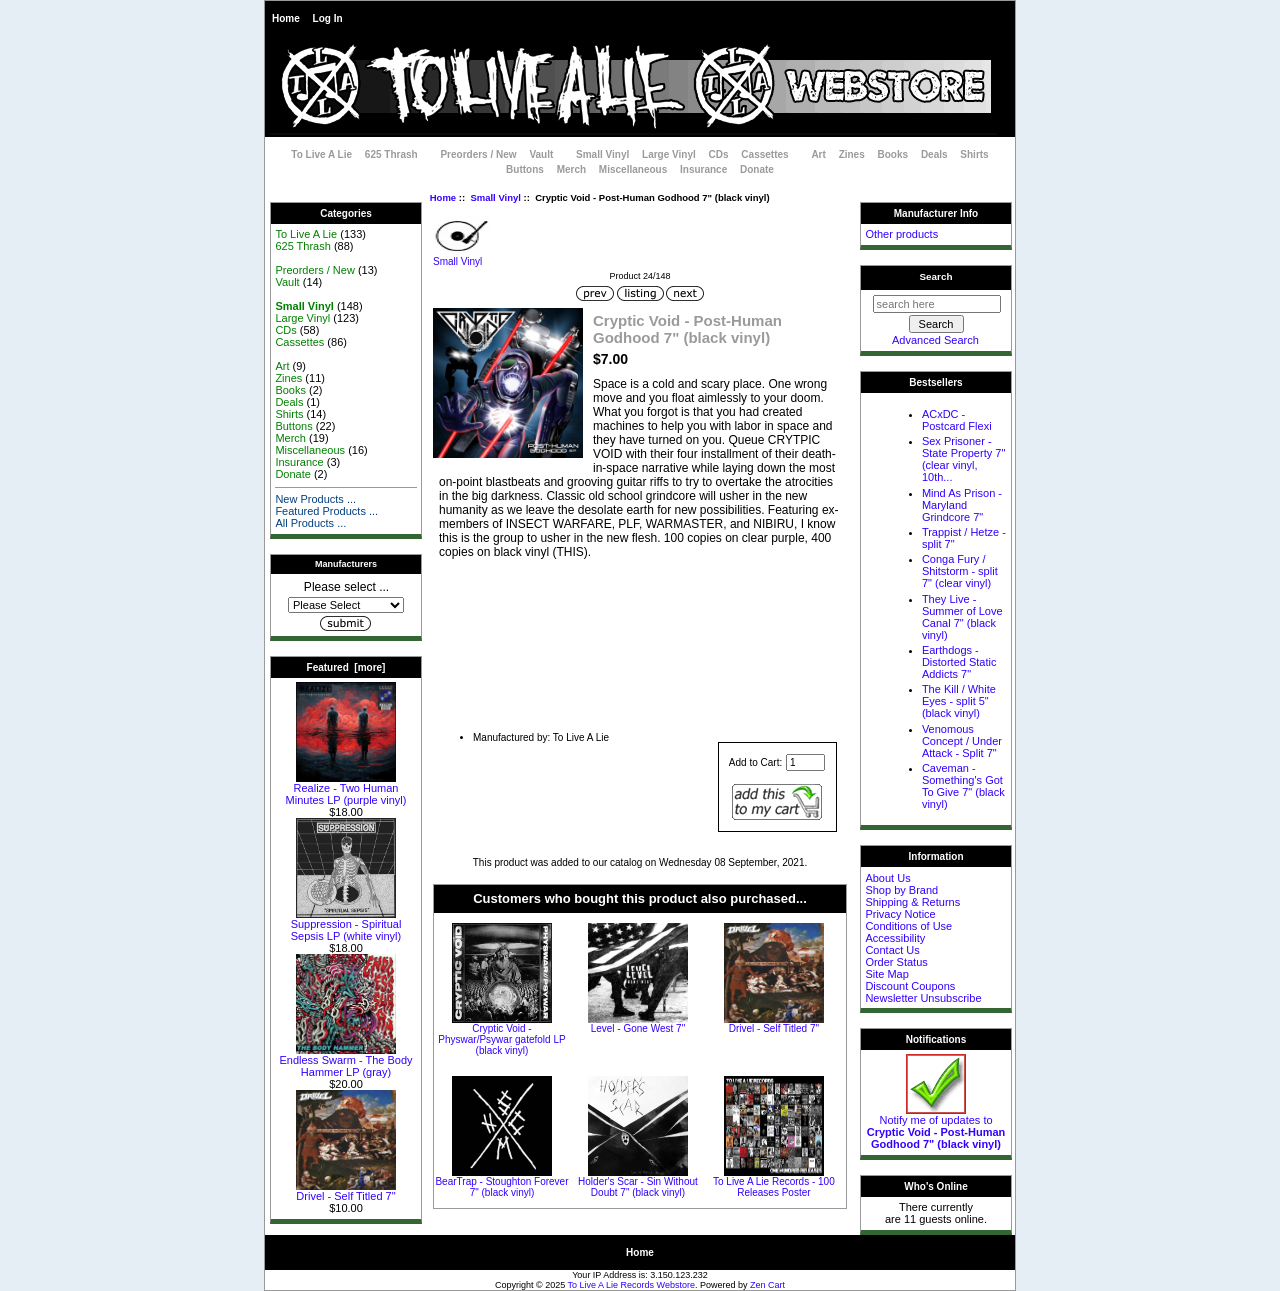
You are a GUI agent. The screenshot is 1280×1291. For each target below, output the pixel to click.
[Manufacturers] (346, 605)
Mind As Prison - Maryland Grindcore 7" (962, 505)
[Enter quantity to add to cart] (805, 762)
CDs (719, 154)
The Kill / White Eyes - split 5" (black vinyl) (959, 701)
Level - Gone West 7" (638, 1028)
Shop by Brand (901, 890)
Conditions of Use (908, 926)
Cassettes (764, 154)
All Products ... (310, 523)
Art (818, 154)
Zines (852, 154)
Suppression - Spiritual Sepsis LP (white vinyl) (346, 925)
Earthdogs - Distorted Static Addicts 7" (959, 662)
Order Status (896, 962)
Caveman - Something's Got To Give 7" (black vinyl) (963, 786)
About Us (887, 878)
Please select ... (346, 587)
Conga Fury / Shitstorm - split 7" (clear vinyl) (960, 571)
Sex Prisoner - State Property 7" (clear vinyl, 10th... (963, 459)
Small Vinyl (495, 197)
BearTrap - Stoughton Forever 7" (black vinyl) (501, 1187)
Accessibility (895, 938)
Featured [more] (346, 667)
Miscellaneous (633, 169)
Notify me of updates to (936, 1127)
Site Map (886, 974)
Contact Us (892, 950)
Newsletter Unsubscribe (923, 998)
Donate (757, 169)
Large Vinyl (669, 154)
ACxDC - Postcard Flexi (957, 420)
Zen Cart (767, 1285)
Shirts (974, 154)
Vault (541, 154)
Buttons (525, 169)
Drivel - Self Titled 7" (346, 1191)
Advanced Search (935, 340)
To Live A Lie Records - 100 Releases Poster (774, 1187)
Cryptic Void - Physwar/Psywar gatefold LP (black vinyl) (501, 1039)
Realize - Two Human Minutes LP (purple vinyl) (346, 789)
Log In (328, 18)
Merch (571, 169)
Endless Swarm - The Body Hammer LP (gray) (345, 1061)
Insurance (703, 169)
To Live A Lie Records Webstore (631, 1285)
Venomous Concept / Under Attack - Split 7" (962, 741)
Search (936, 276)
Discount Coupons (910, 986)
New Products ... (315, 499)
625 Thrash (391, 154)
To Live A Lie (321, 154)
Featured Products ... (326, 511)
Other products (901, 234)
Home (286, 18)
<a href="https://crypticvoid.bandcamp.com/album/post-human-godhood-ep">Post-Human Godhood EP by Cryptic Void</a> (640, 637)
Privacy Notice (900, 914)
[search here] (937, 304)
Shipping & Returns (912, 902)
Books (893, 154)
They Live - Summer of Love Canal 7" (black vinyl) (962, 617)
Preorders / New (478, 154)
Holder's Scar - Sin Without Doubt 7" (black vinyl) (638, 1187)
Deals (934, 154)
